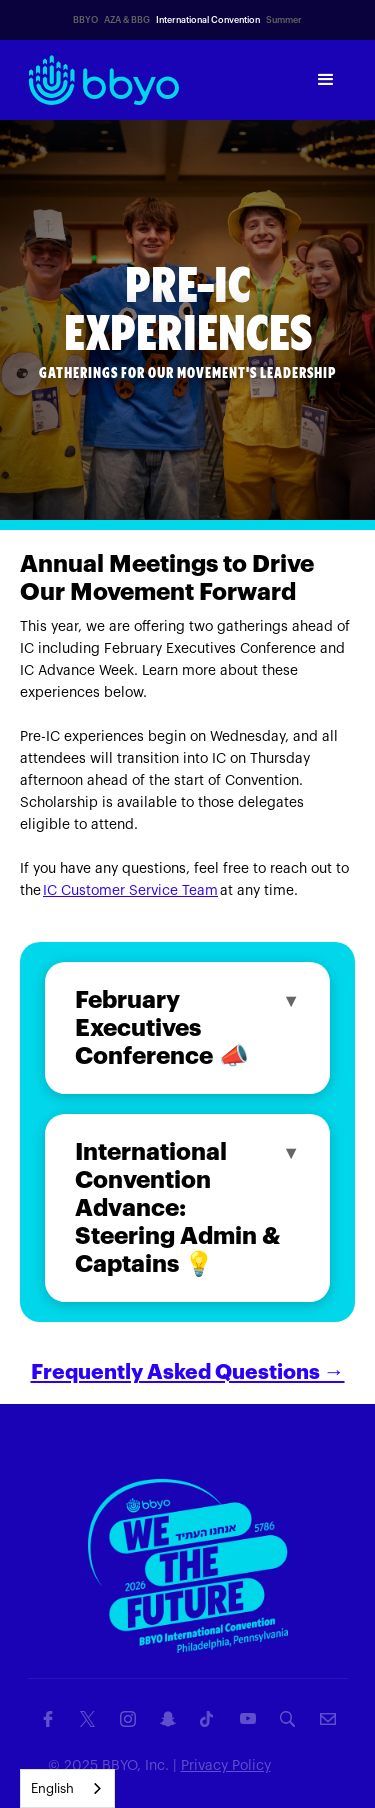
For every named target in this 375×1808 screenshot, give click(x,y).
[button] (326, 80)
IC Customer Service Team (130, 891)
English (52, 1788)
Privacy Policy (226, 1766)
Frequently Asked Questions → (188, 1372)
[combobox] (67, 1788)
